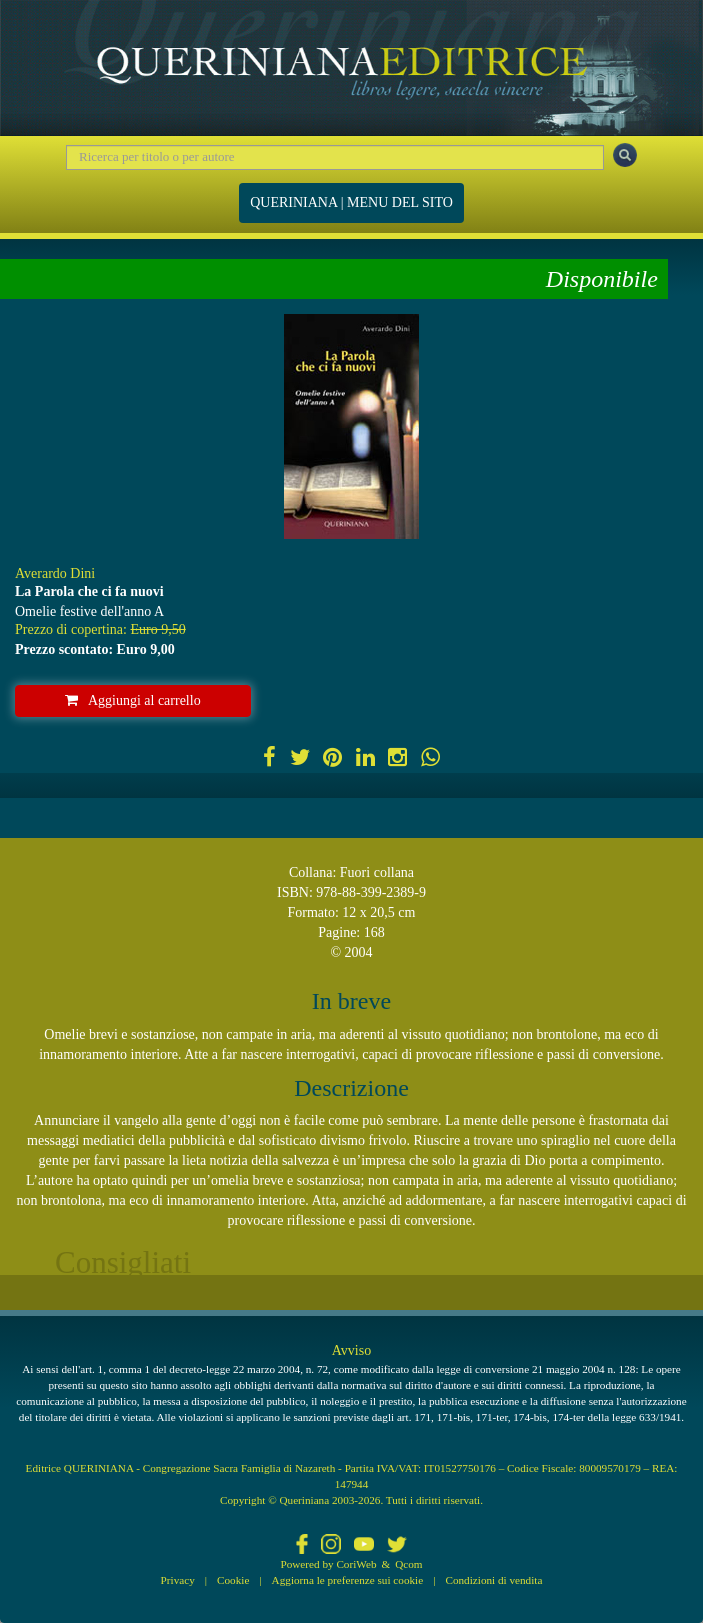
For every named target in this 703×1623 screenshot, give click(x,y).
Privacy (178, 1580)
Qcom (408, 1564)
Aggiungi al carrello (133, 700)
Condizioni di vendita (493, 1580)
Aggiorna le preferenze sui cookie (348, 1580)
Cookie (233, 1580)
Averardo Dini (55, 573)
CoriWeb (356, 1564)
